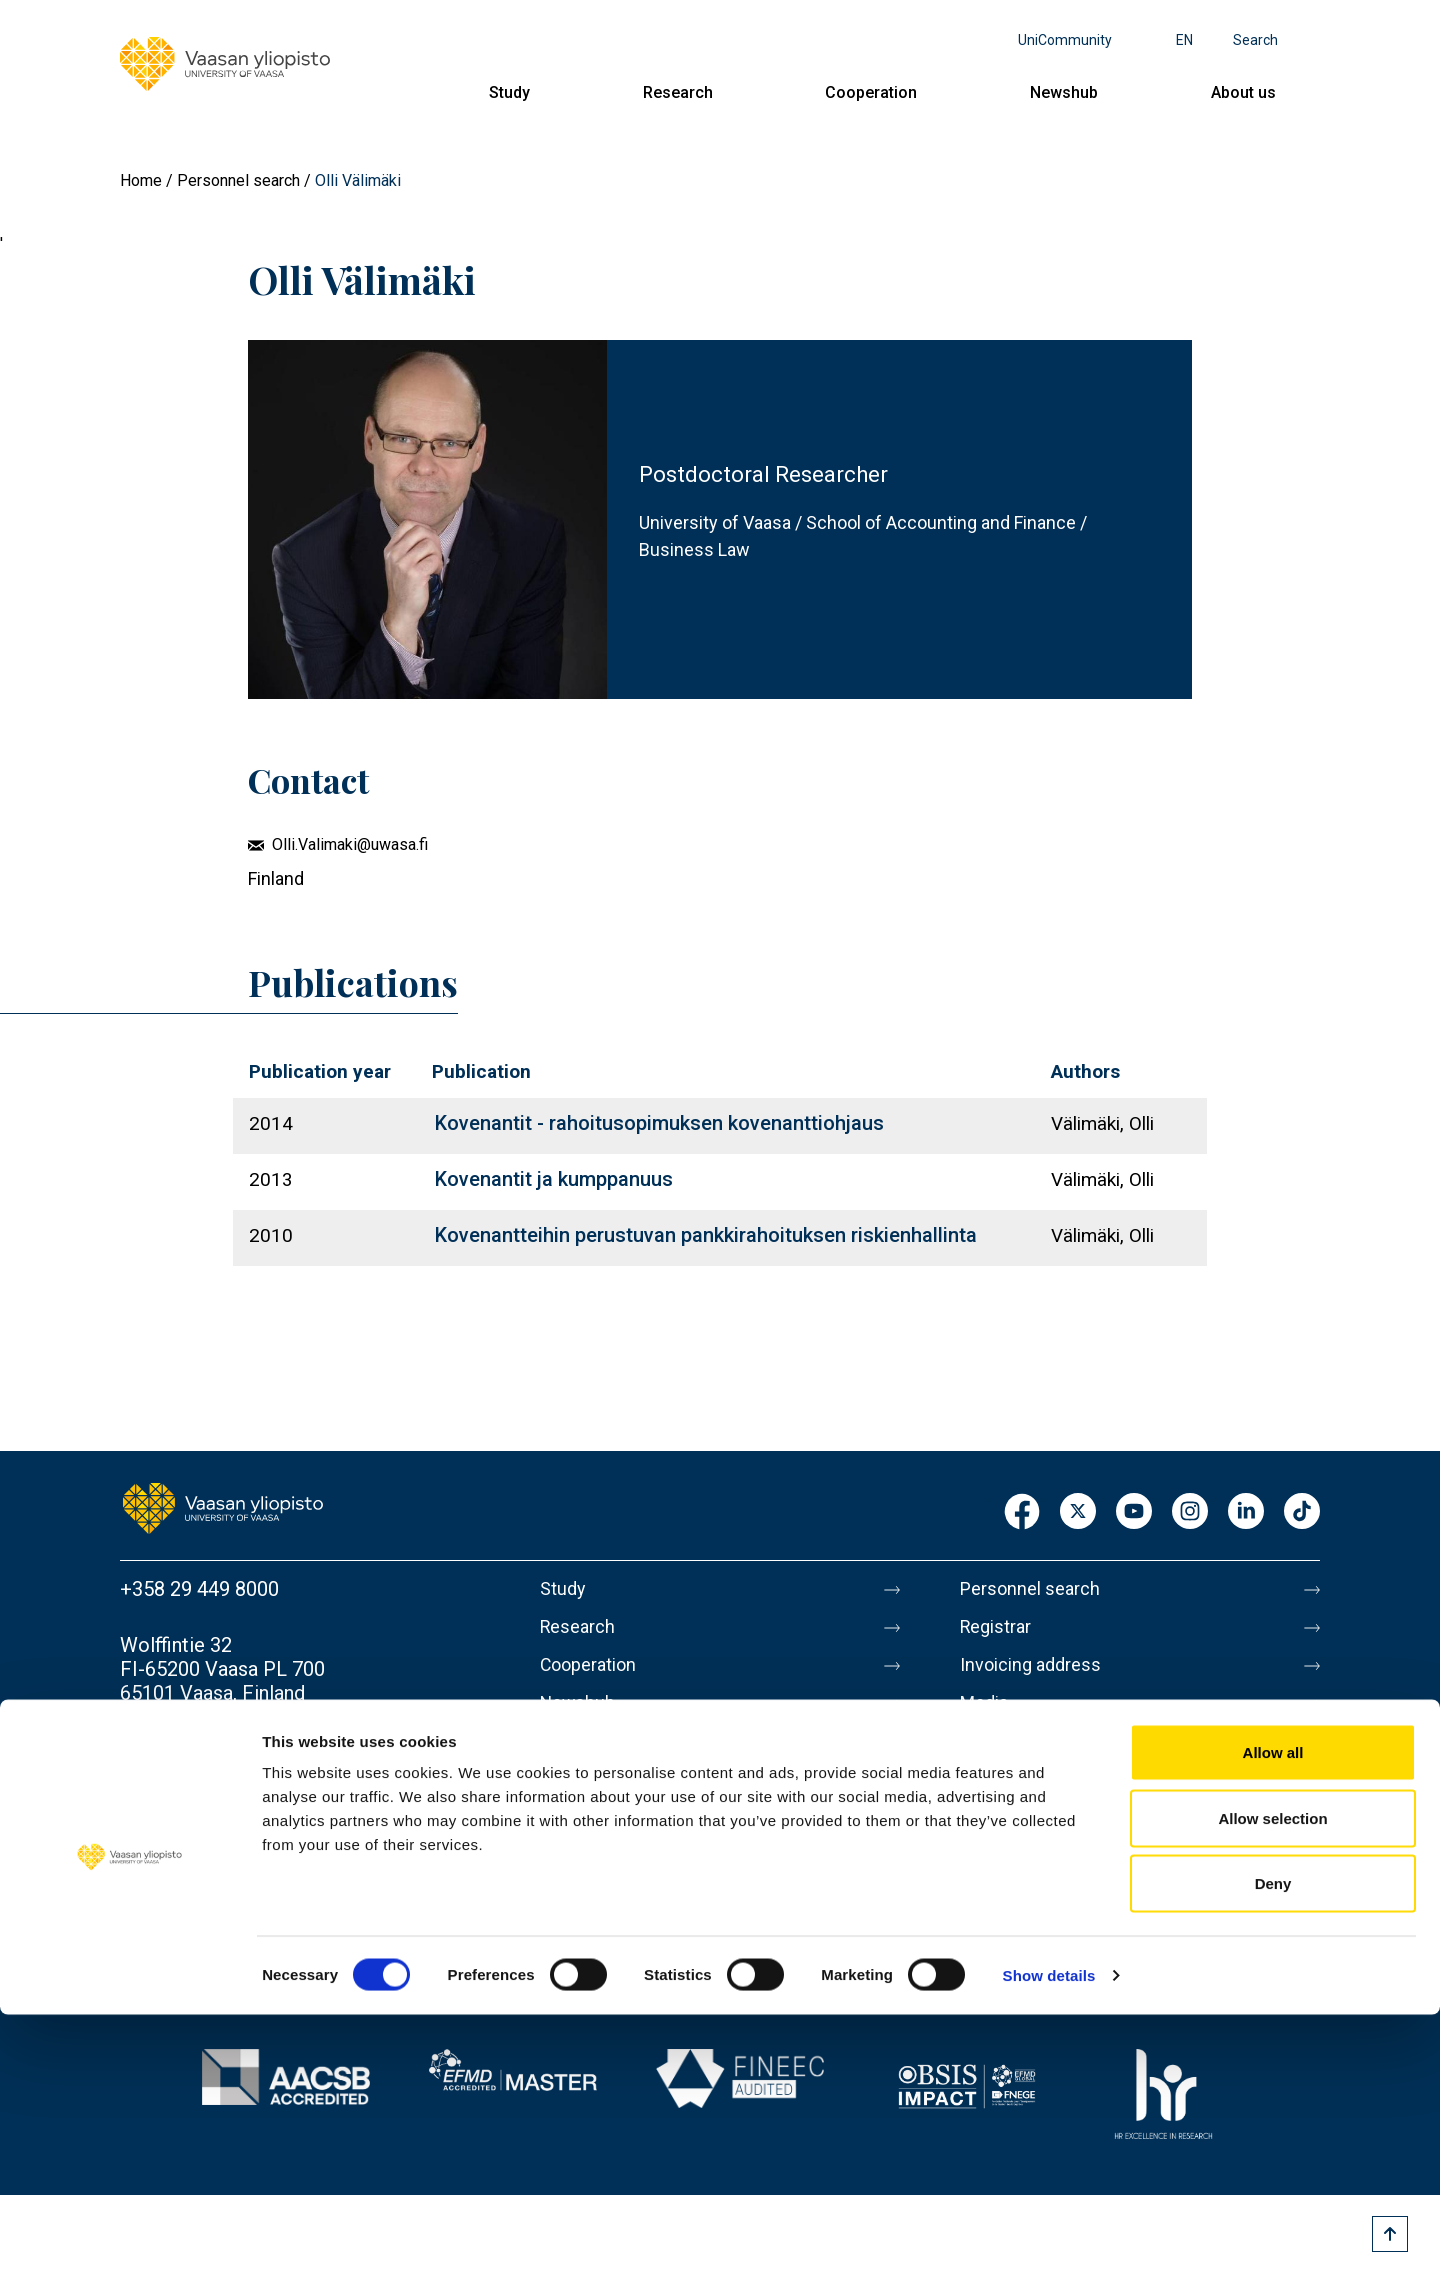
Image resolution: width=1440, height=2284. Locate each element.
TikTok (1302, 1512)
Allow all (1273, 2021)
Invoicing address (1037, 1673)
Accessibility (1016, 1883)
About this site (1024, 1799)
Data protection (1029, 1841)
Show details (1049, 2244)
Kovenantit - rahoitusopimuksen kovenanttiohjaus (659, 1123)
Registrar (1000, 1631)
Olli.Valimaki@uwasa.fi (350, 844)
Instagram (1190, 1512)
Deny (1273, 2152)
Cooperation (871, 92)
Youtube (1134, 1512)
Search (1255, 40)
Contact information (208, 1749)
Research (678, 92)
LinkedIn (1246, 1512)
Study (509, 92)
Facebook (1022, 1512)
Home (141, 180)
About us (1243, 92)
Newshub (1064, 92)
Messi (987, 1757)
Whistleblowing (1027, 1925)
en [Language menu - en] (1184, 40)
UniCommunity (1065, 40)
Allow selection (1272, 2087)
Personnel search (238, 180)
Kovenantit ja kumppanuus (554, 1179)
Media (987, 1715)
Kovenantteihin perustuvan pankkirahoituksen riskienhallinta (706, 1235)
